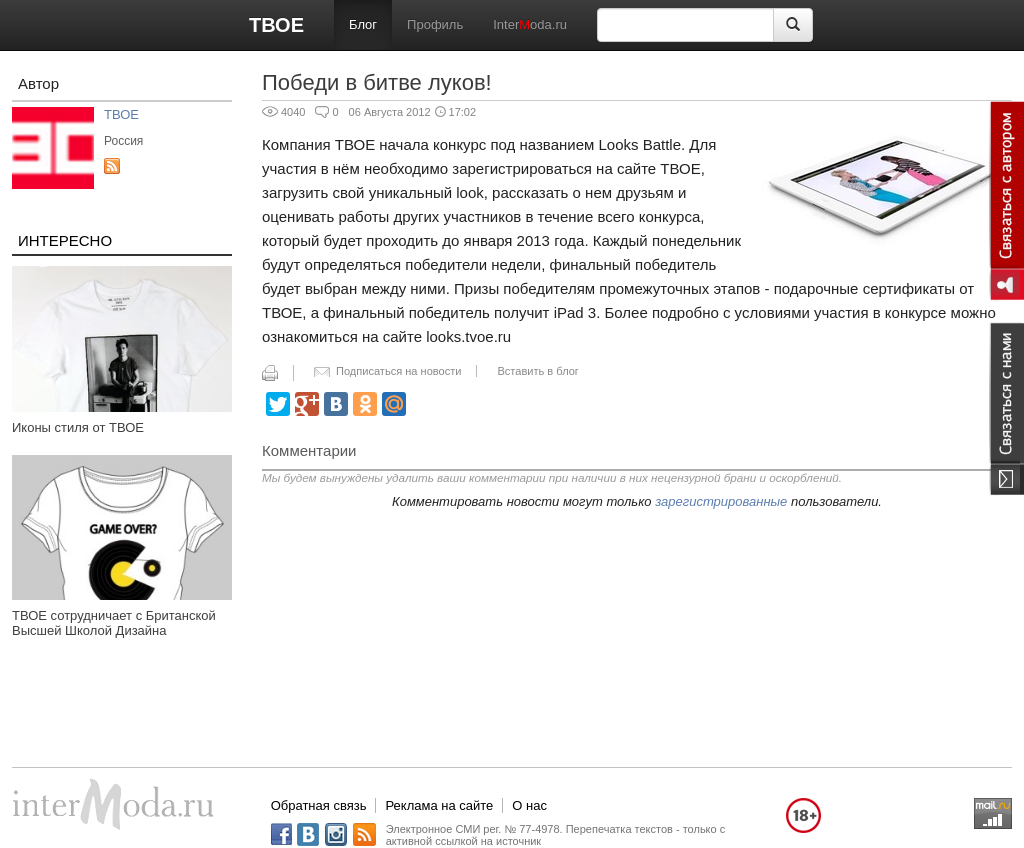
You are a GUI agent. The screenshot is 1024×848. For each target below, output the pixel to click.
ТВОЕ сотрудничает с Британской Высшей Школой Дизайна (114, 623)
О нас (529, 805)
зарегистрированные (721, 501)
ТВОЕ (276, 25)
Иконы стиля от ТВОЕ (78, 427)
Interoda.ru (530, 24)
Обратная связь (319, 805)
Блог (363, 24)
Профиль (435, 24)
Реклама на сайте (439, 805)
